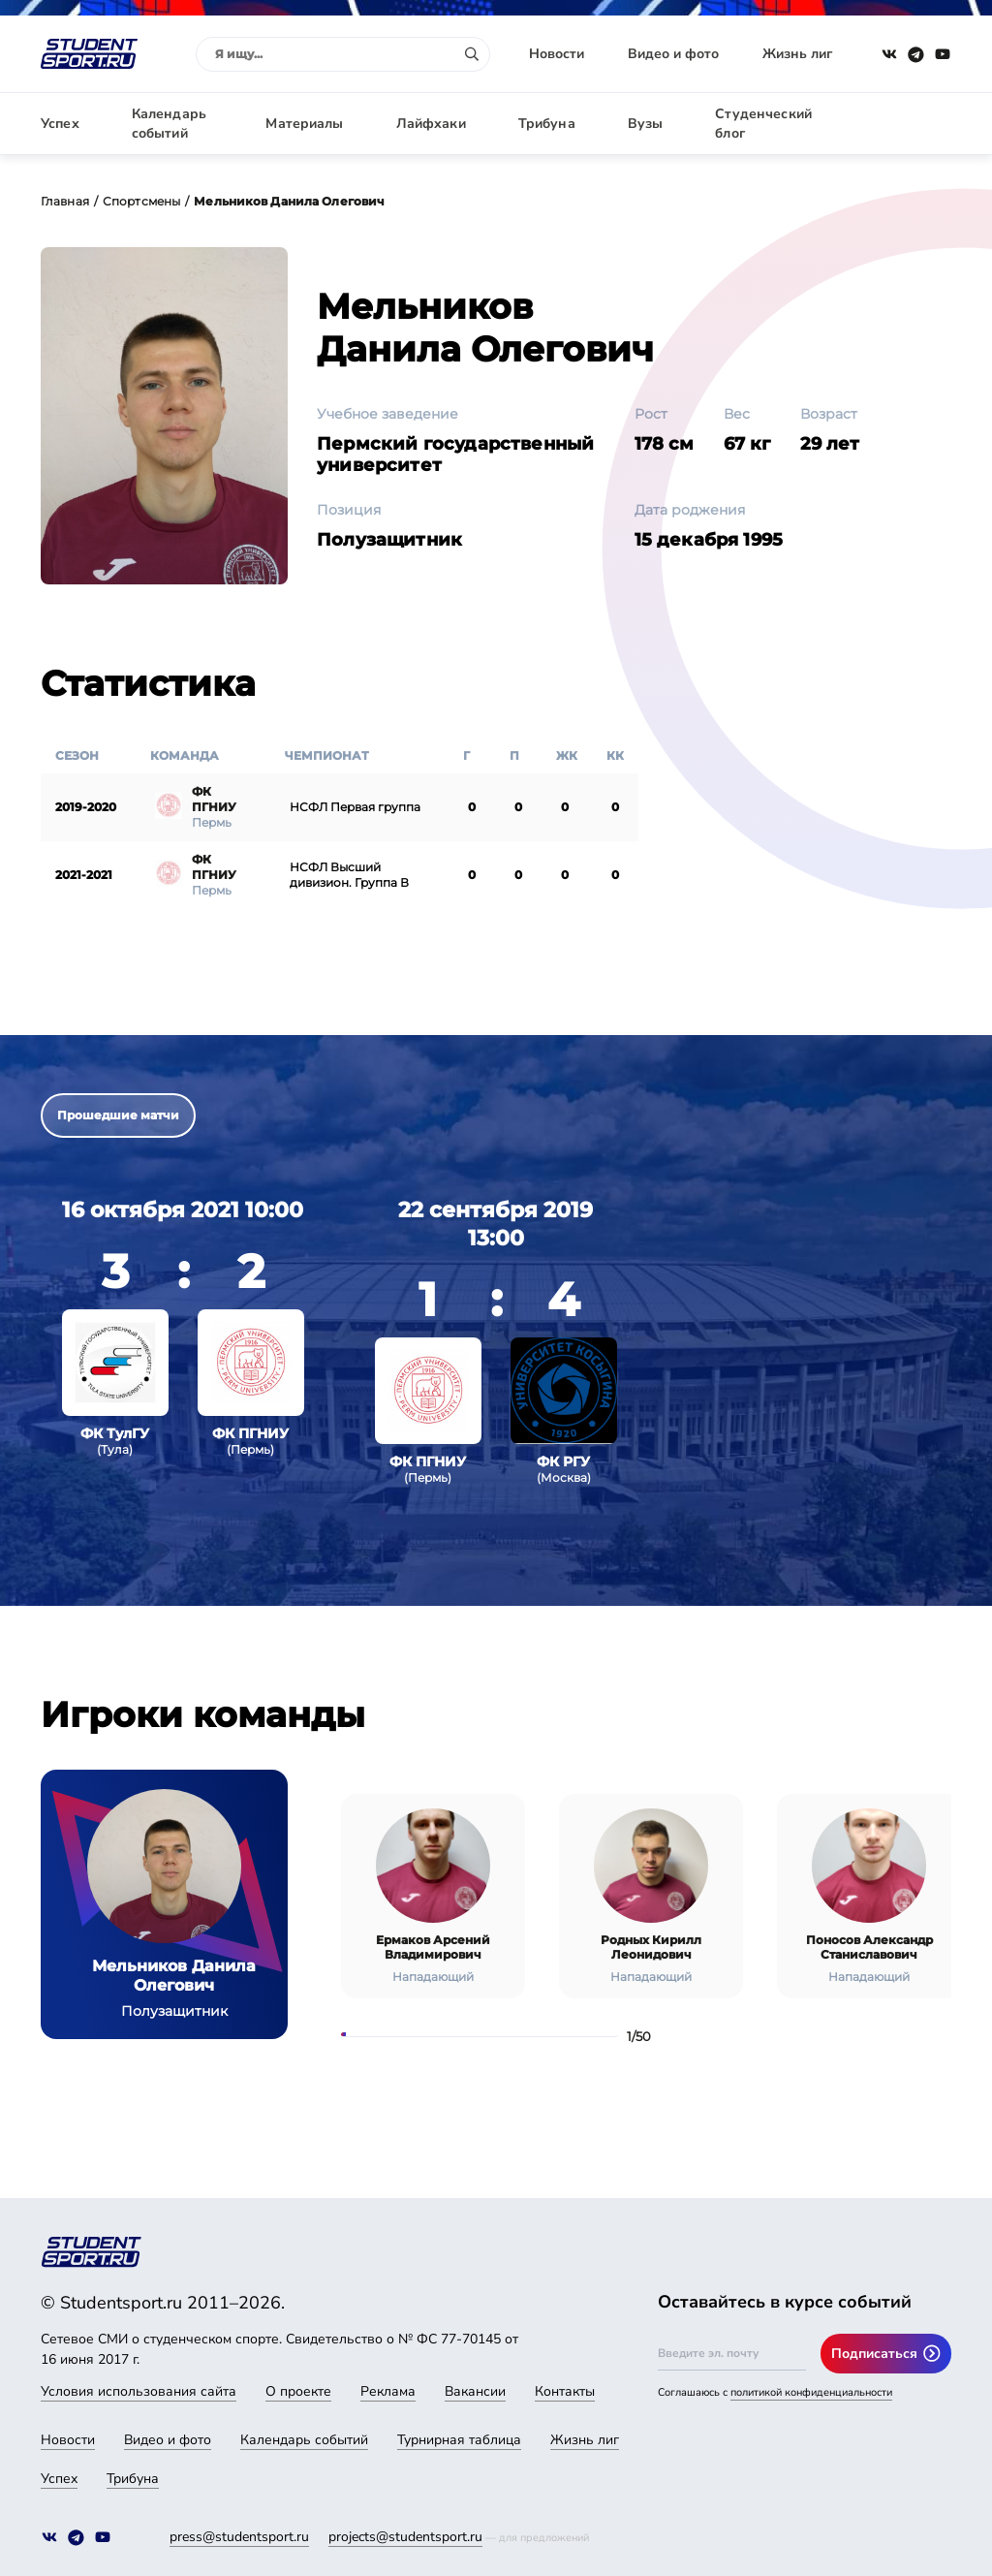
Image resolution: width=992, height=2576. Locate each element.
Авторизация (907, 123)
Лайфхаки (431, 123)
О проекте (298, 2391)
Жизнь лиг (797, 54)
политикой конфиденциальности (811, 2392)
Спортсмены (141, 201)
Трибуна (546, 123)
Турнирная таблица (459, 2440)
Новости (556, 54)
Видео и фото (673, 54)
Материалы (304, 123)
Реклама (388, 2391)
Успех (60, 123)
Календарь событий (169, 123)
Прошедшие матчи (118, 1115)
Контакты (565, 2391)
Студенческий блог (763, 123)
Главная (65, 201)
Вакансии (475, 2391)
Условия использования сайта (138, 2391)
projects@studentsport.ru (405, 2537)
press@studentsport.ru (239, 2537)
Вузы (646, 123)
